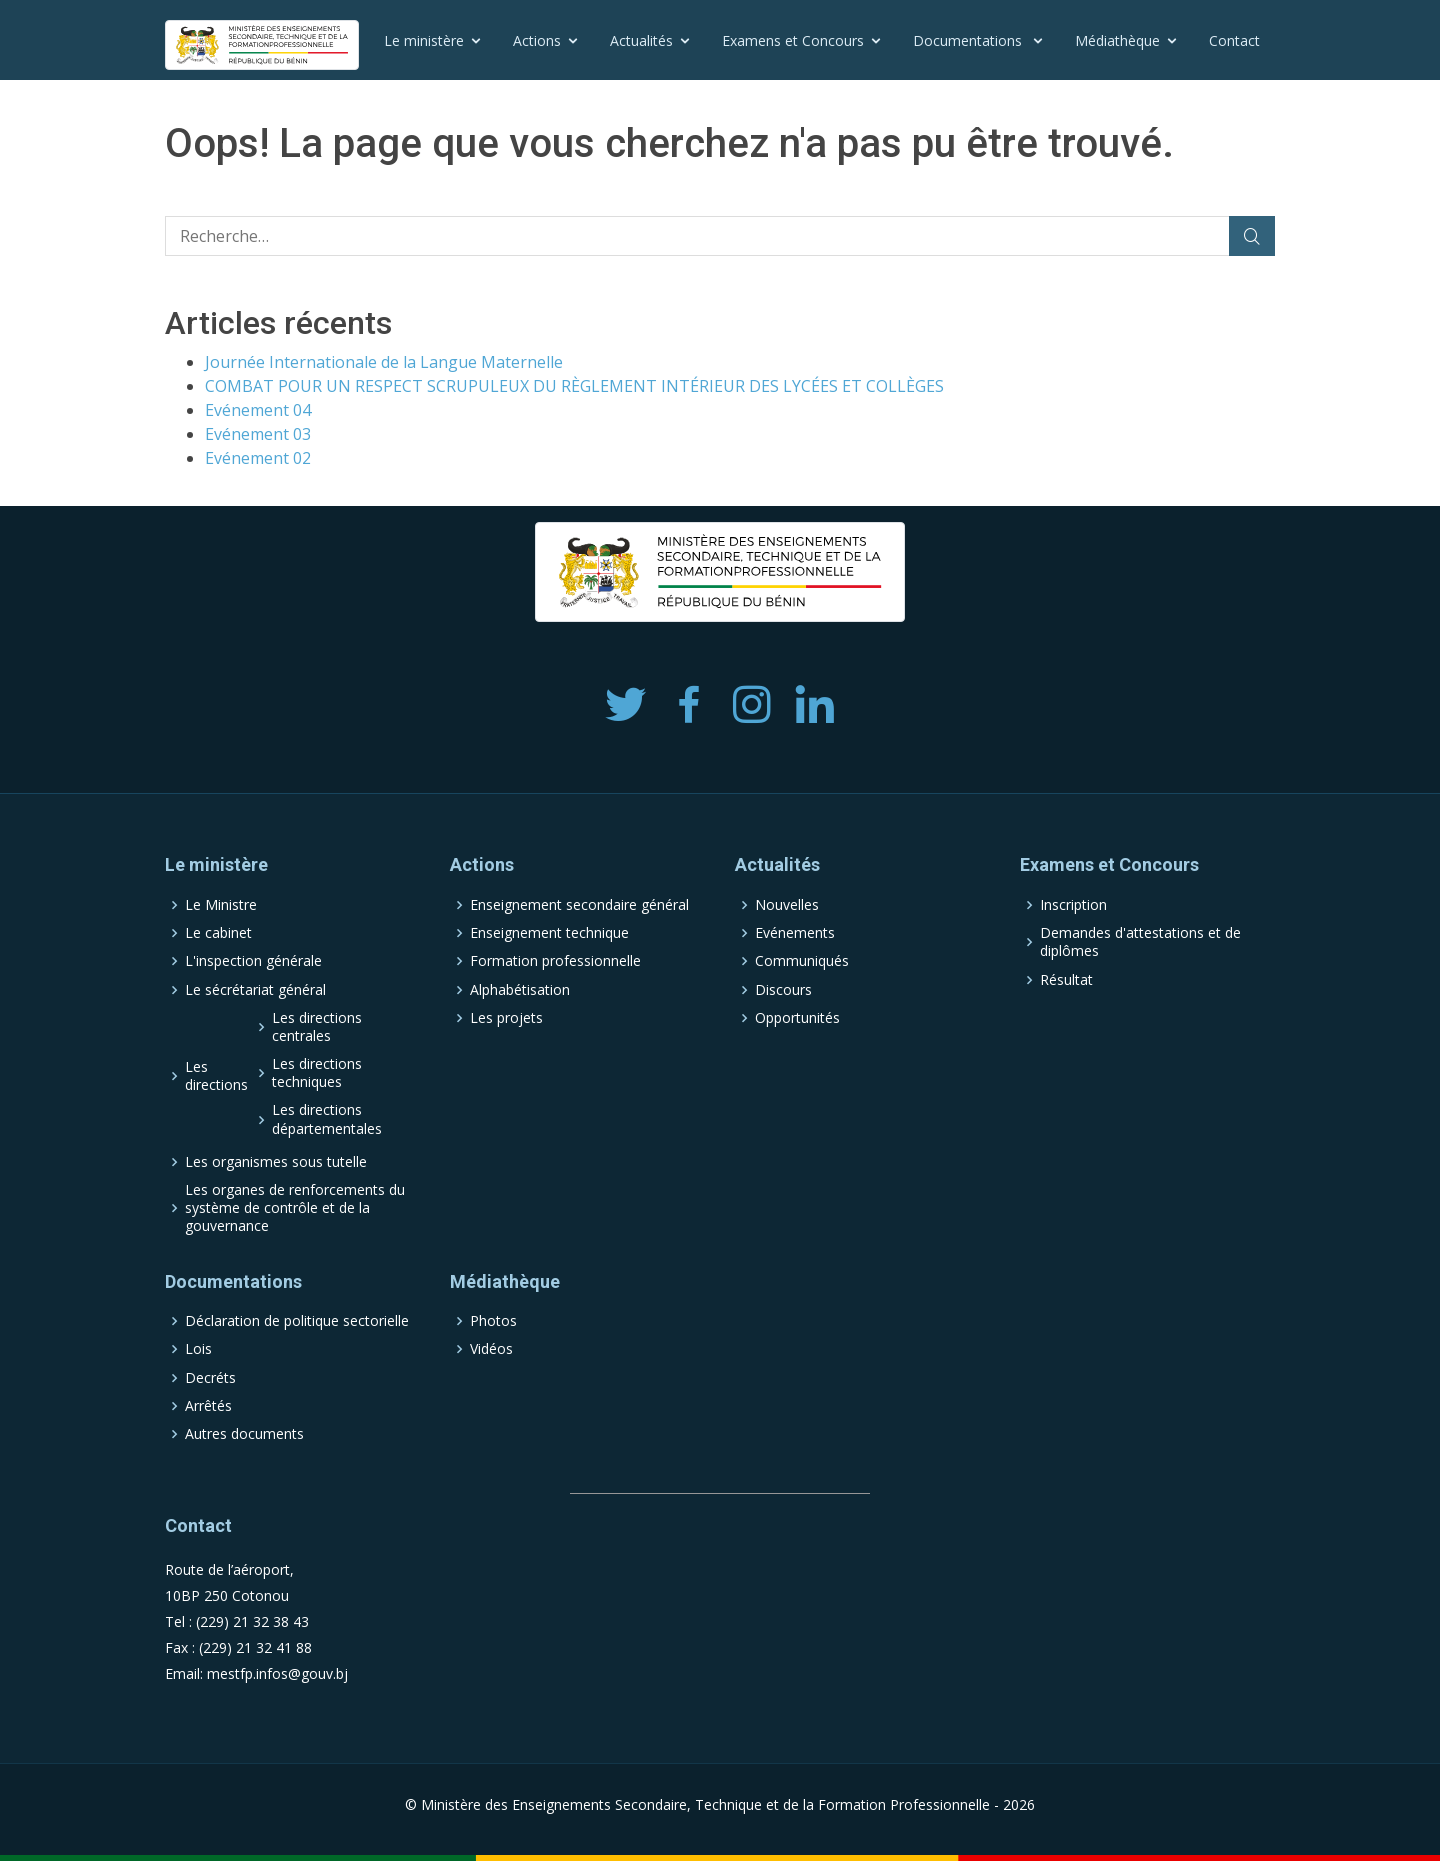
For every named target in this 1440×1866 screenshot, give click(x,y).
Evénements (795, 933)
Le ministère (424, 40)
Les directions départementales (327, 1119)
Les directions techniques (317, 1073)
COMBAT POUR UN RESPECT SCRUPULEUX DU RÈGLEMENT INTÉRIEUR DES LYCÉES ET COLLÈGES (574, 386)
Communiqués (802, 961)
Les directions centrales (317, 1027)
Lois (198, 1349)
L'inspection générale (253, 961)
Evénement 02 (258, 458)
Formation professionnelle (555, 961)
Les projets (506, 1018)
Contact (1234, 40)
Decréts (210, 1378)
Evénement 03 (258, 434)
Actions (537, 40)
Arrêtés (208, 1406)
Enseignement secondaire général (579, 905)
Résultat (1066, 980)
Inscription (1073, 905)
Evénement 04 (258, 410)
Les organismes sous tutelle (276, 1162)
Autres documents (244, 1434)
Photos (493, 1321)
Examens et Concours (793, 40)
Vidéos (491, 1349)
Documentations (969, 40)
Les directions (216, 1076)
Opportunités (797, 1018)
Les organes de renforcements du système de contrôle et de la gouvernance (295, 1208)
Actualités (641, 40)
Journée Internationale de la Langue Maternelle (384, 362)
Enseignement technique (549, 933)
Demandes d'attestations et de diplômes (1140, 942)
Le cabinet (218, 933)
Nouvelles (787, 905)
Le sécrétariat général (255, 990)
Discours (783, 990)
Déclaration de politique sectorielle (297, 1321)
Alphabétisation (520, 990)
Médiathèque (1117, 40)
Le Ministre (221, 905)
